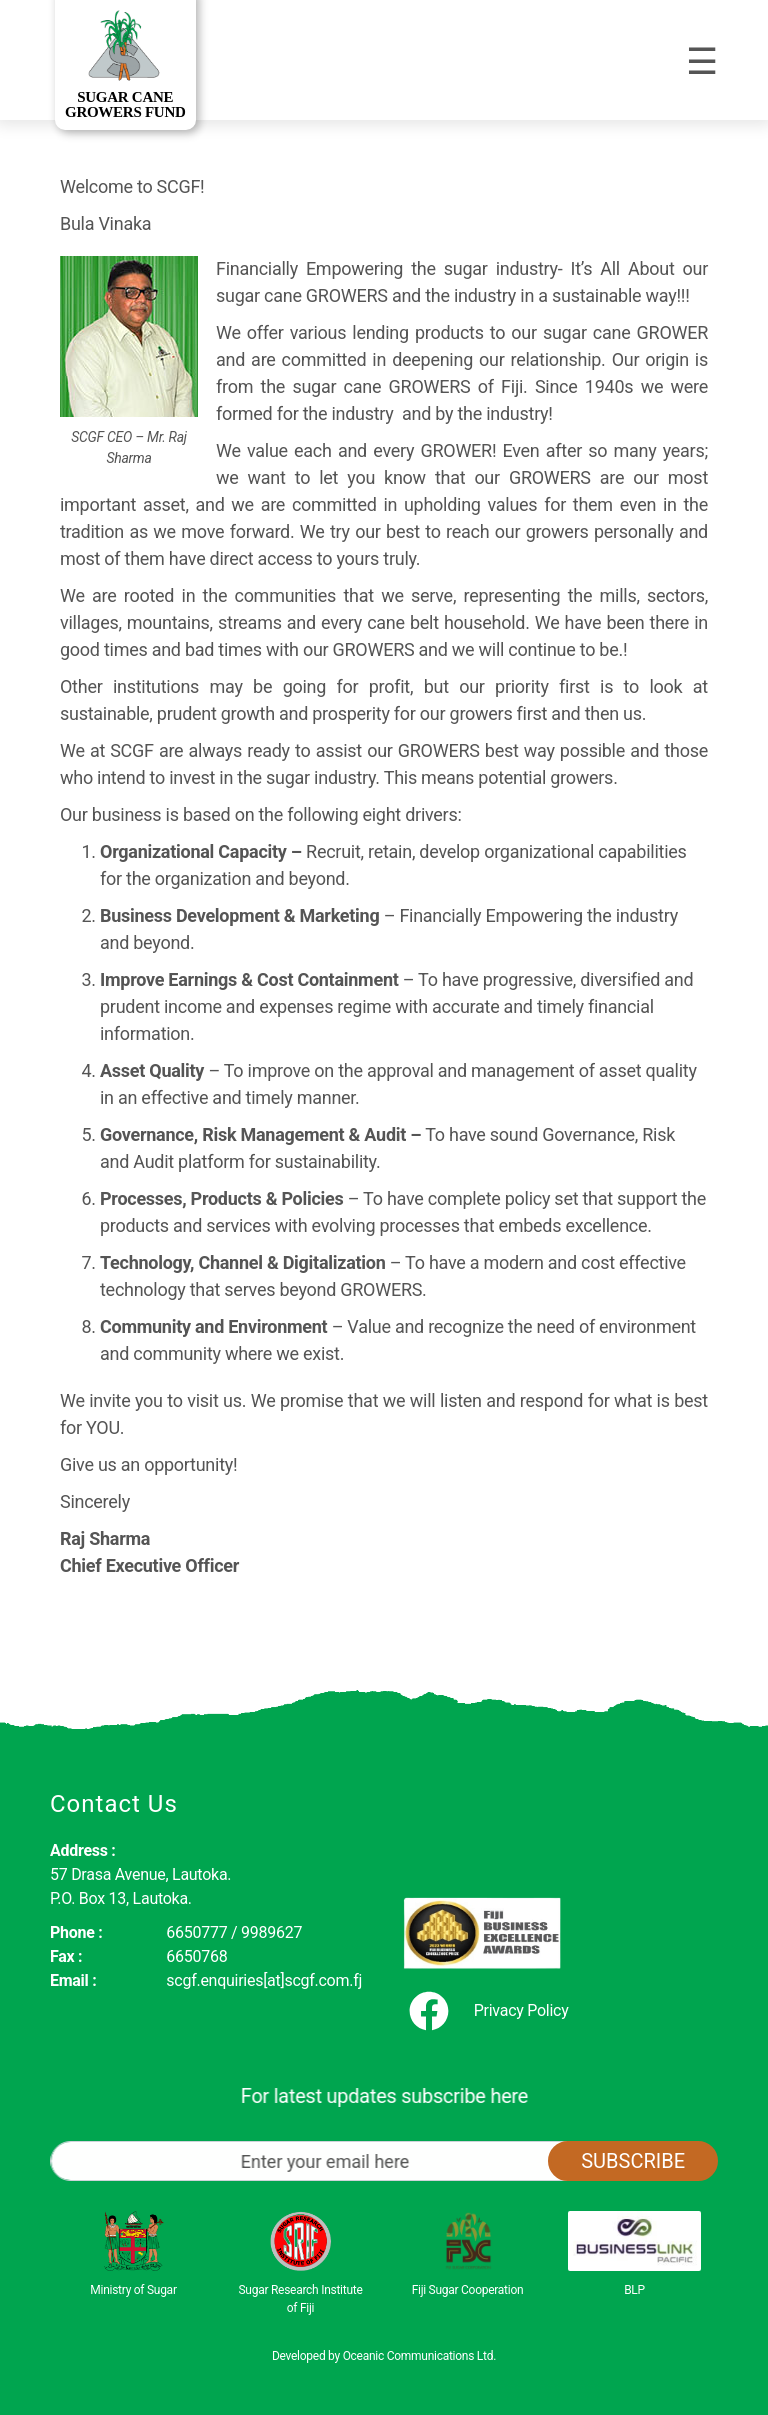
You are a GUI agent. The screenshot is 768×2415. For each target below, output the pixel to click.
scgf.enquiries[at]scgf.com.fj (264, 1980)
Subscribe (633, 2161)
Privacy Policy (521, 2010)
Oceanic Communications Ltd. (419, 2356)
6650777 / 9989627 (234, 1932)
